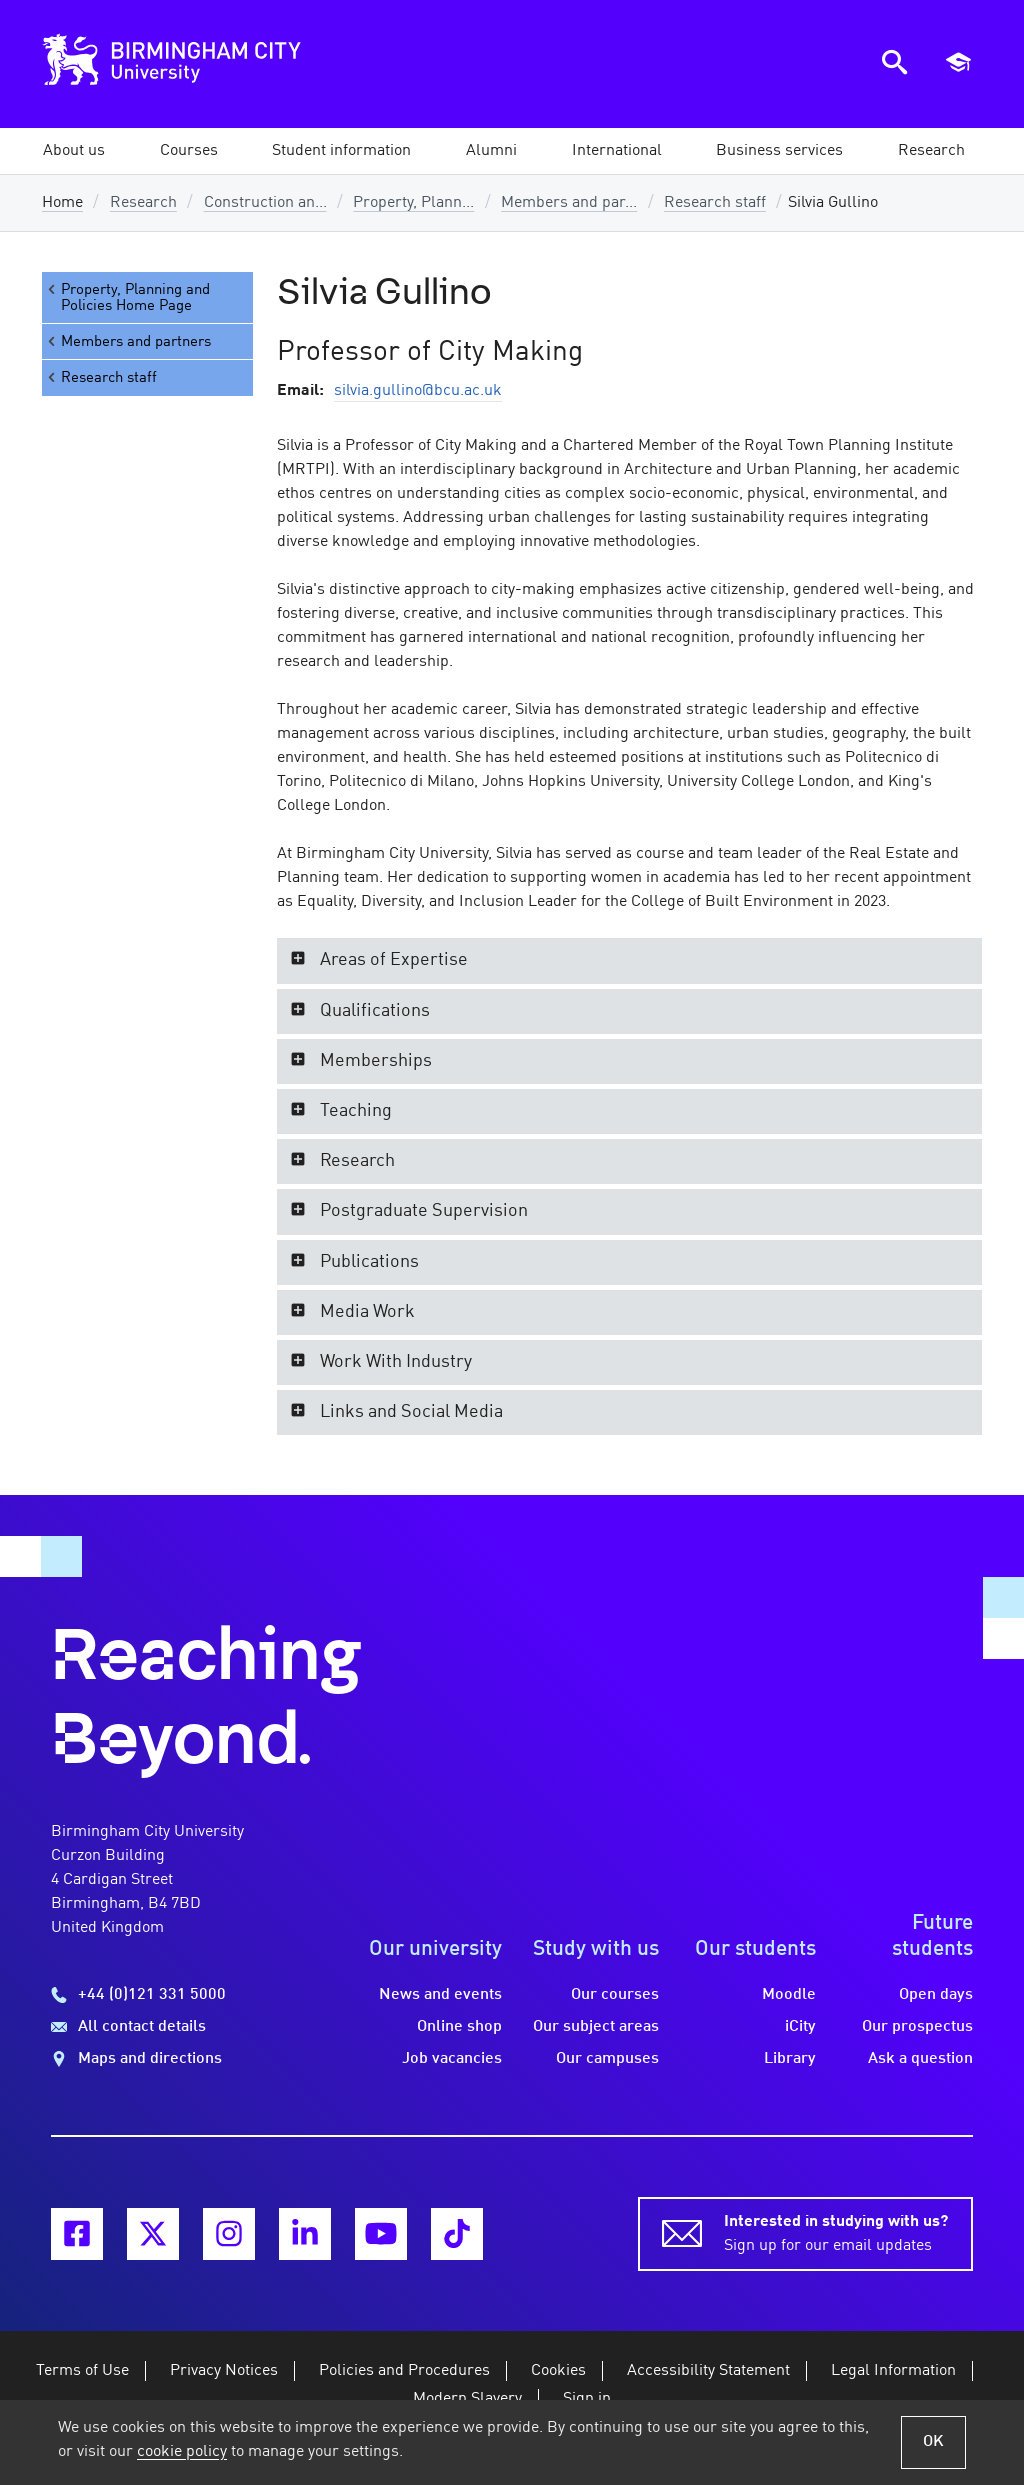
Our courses (615, 1995)
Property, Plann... (413, 203)
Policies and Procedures (404, 2371)
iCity (800, 2027)
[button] (74, 151)
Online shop (459, 2027)
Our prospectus (917, 2027)
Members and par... (569, 203)
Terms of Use (82, 2371)
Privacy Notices (224, 2371)
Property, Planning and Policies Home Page (127, 297)
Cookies (558, 2371)
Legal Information (893, 2371)
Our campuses (607, 2059)
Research (143, 203)
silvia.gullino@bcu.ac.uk (418, 391)
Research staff (715, 203)
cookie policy (182, 2452)
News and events (440, 1995)
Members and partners (128, 341)
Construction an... (265, 203)
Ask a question (920, 2059)
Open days (936, 1995)
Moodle (789, 1995)
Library (790, 2059)
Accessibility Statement (708, 2371)
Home (62, 203)
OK (933, 2442)
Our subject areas (596, 2027)
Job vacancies (452, 2059)
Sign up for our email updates (836, 2232)
